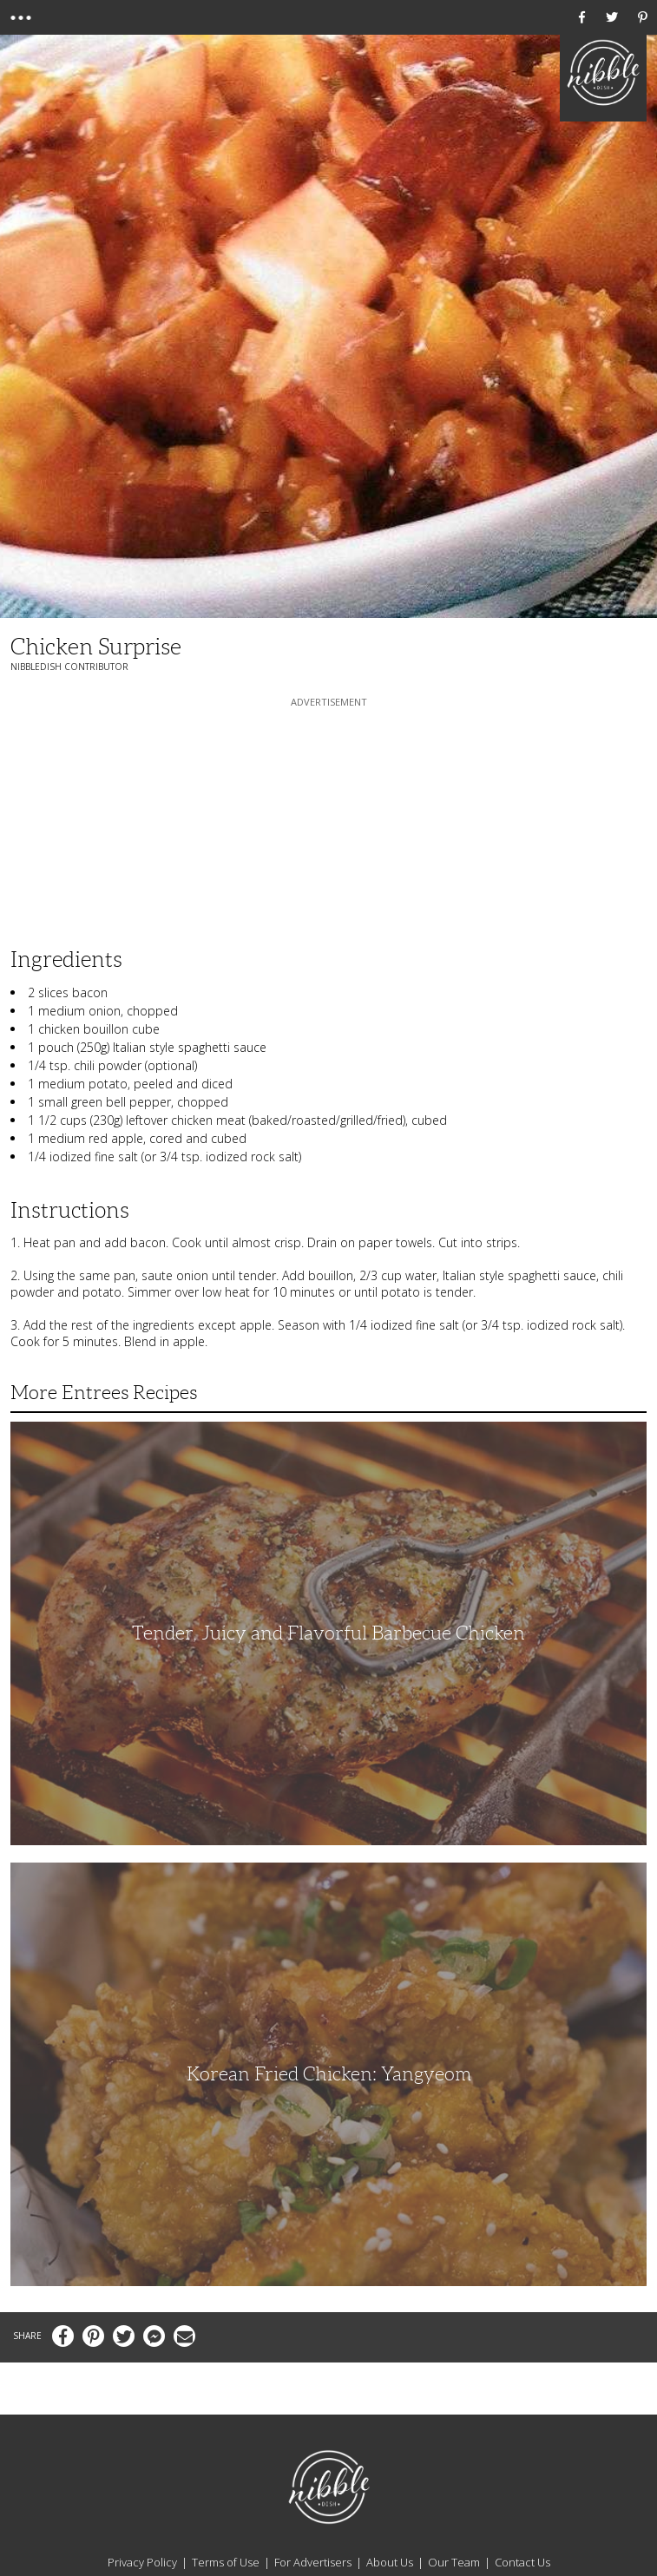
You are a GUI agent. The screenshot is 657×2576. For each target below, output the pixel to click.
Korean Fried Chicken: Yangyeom (329, 2074)
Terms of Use (226, 2562)
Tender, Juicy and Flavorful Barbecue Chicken (328, 1633)
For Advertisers (312, 2562)
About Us (389, 2562)
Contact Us (522, 2562)
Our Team (454, 2562)
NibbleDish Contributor (69, 666)
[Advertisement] (329, 819)
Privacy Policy (142, 2562)
